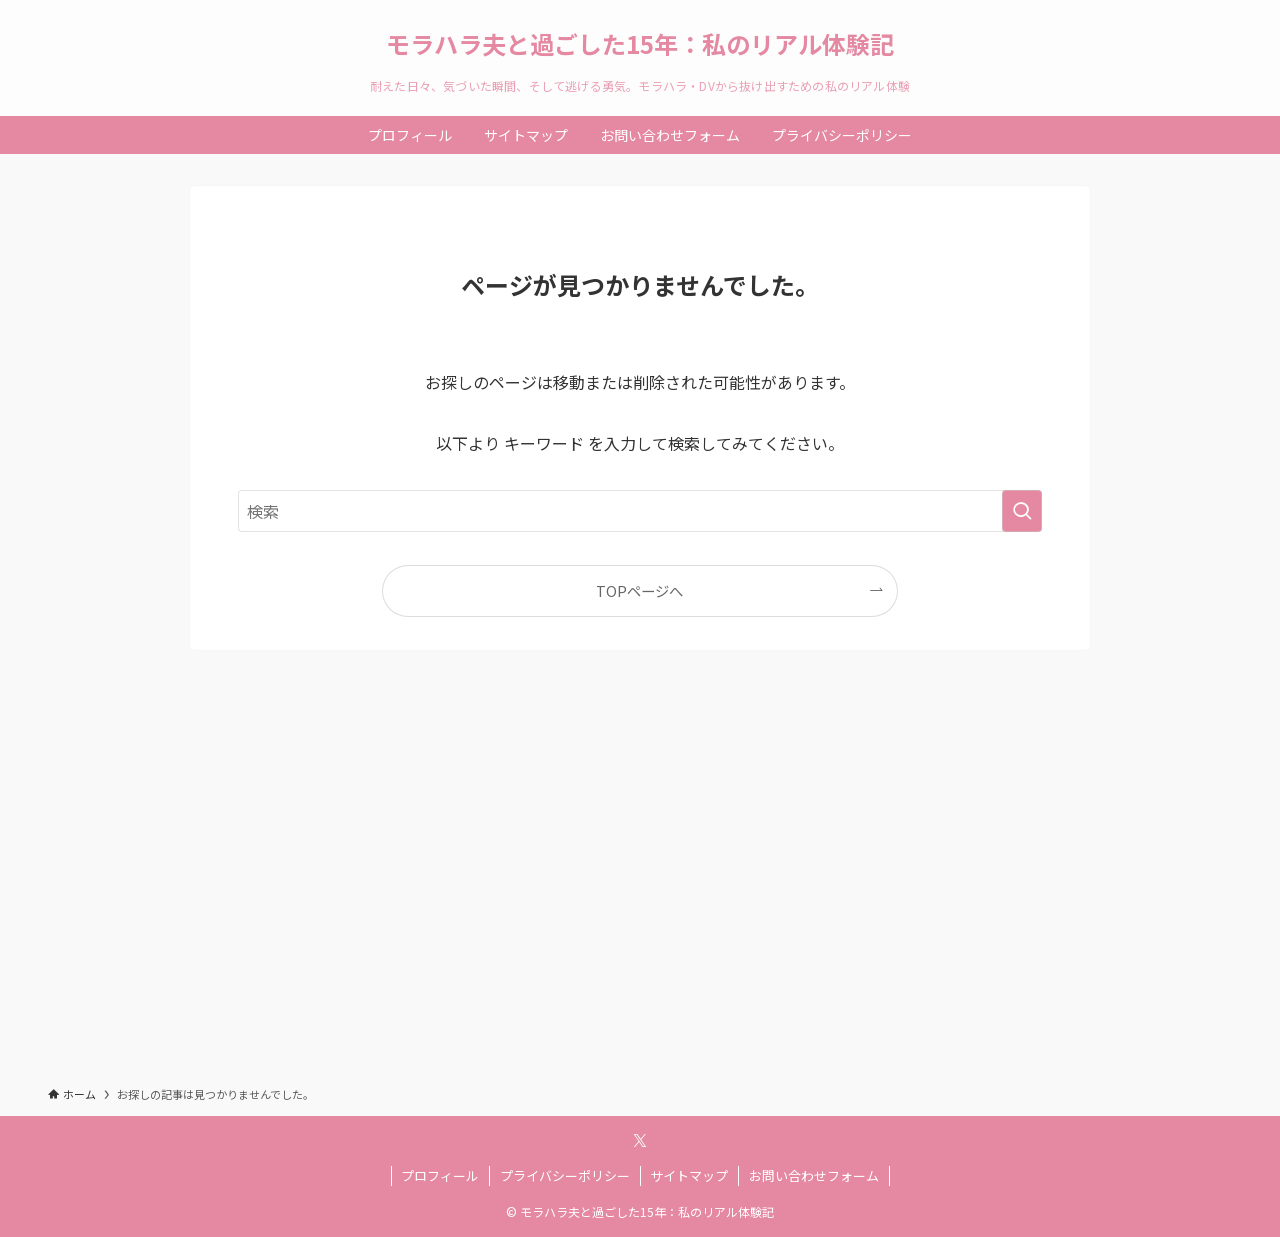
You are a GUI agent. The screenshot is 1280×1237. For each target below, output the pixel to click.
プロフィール (440, 1175)
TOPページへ (639, 590)
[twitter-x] (640, 1141)
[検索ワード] (640, 511)
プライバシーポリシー (565, 1175)
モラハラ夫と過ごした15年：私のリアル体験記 (640, 44)
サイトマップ (689, 1175)
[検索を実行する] (1022, 511)
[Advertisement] (640, 886)
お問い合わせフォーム (814, 1175)
